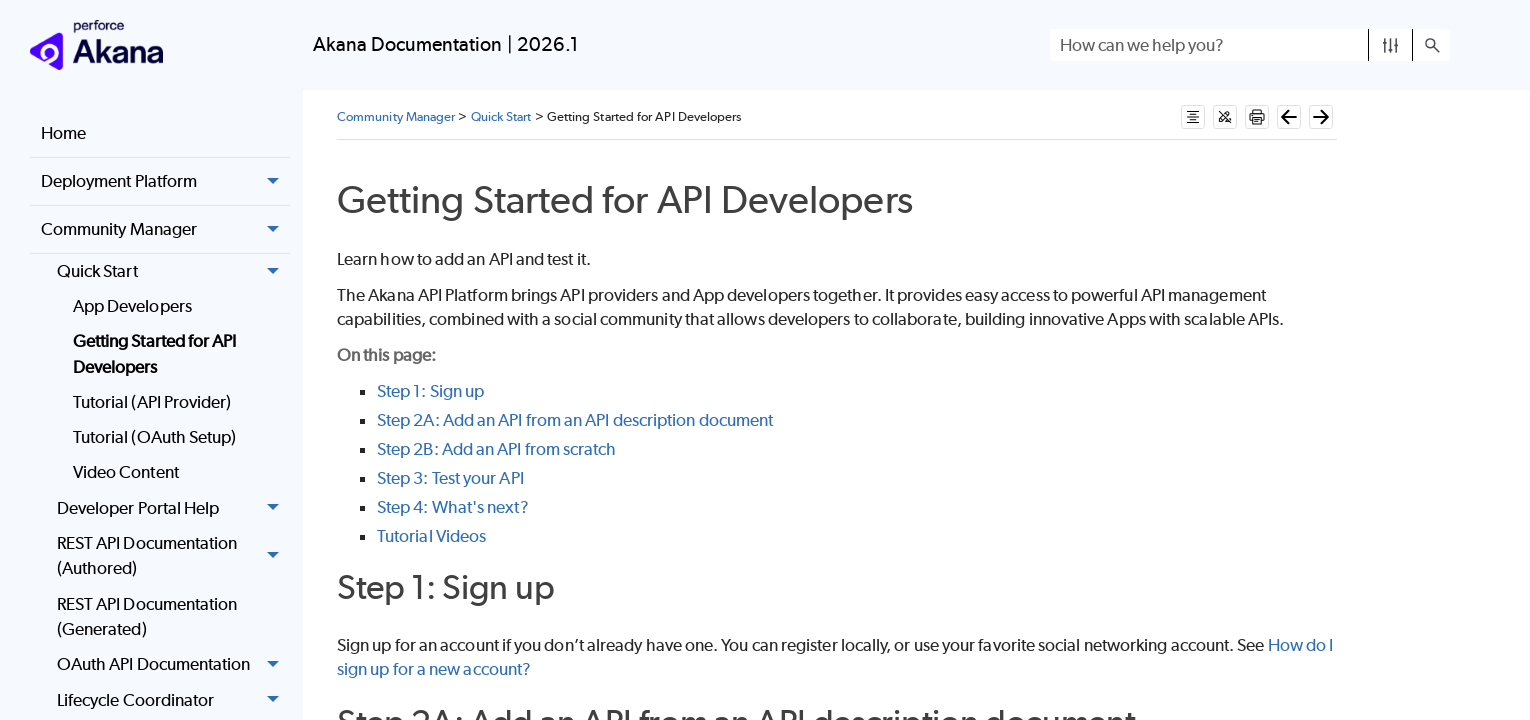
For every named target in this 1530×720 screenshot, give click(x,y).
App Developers (132, 306)
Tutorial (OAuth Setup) (155, 437)
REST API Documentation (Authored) (173, 556)
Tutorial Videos (431, 536)
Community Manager (165, 230)
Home (63, 133)
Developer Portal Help (173, 508)
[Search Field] (1250, 45)
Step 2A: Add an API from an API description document (575, 420)
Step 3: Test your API (450, 478)
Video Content (126, 472)
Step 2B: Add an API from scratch (497, 449)
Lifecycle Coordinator (173, 700)
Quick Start (173, 271)
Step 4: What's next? (453, 507)
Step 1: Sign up (430, 391)
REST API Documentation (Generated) (147, 617)
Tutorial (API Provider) (152, 402)
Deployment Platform (165, 182)
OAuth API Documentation (173, 665)
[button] (1390, 45)
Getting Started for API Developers (155, 354)
